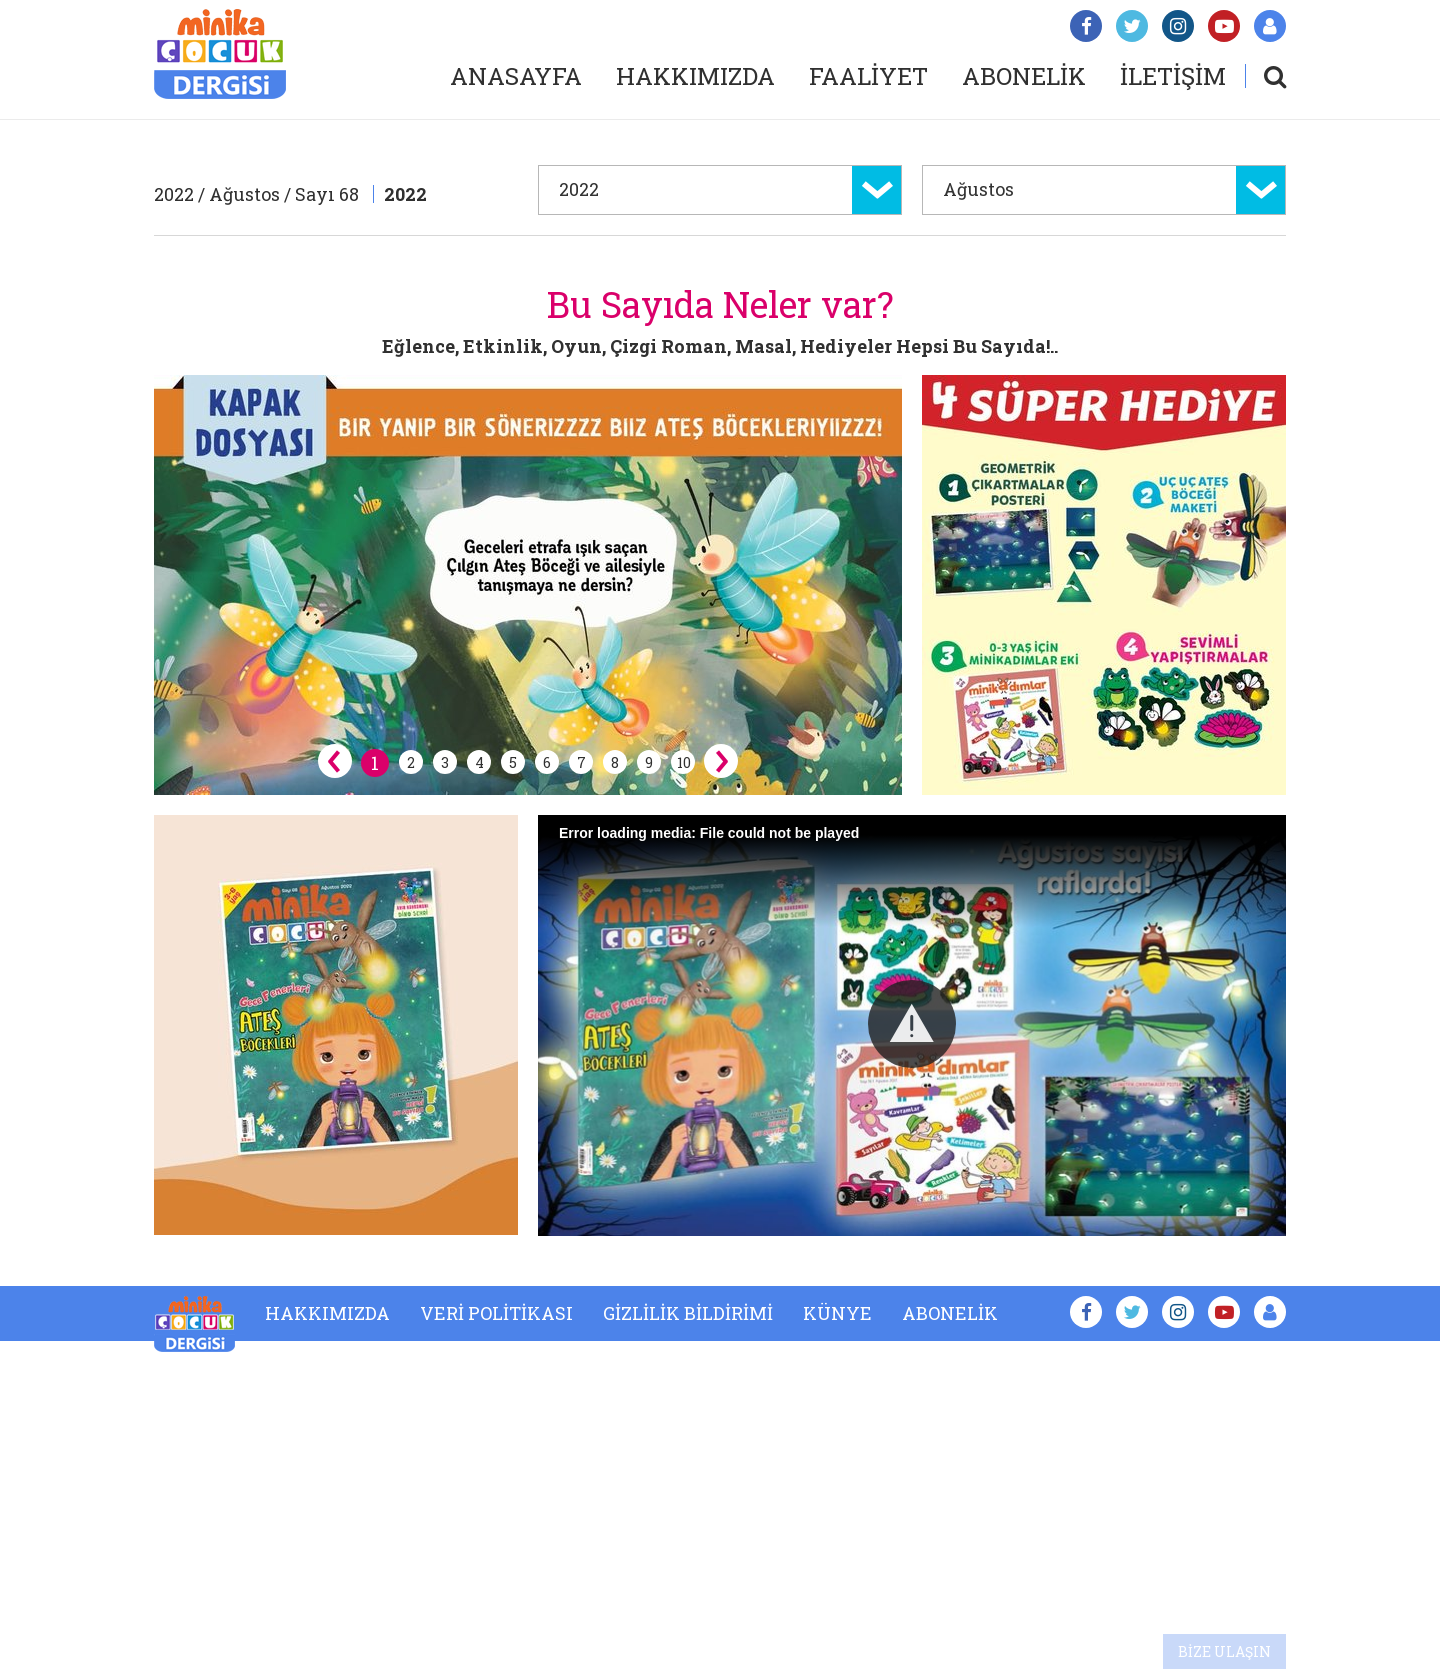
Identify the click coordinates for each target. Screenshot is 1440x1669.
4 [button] (479, 762)
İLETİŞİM (1173, 76)
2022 (405, 194)
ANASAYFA (516, 76)
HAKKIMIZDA (695, 76)
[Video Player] (912, 1025)
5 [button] (513, 762)
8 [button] (615, 762)
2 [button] (411, 762)
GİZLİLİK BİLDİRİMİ (688, 1313)
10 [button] (684, 762)
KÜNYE (837, 1313)
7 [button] (581, 762)
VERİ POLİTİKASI (496, 1313)
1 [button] (375, 763)
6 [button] (547, 762)
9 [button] (649, 762)
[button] (912, 1024)
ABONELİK (1024, 76)
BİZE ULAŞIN (1224, 1651)
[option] (528, 585)
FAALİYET (868, 76)
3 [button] (445, 762)
